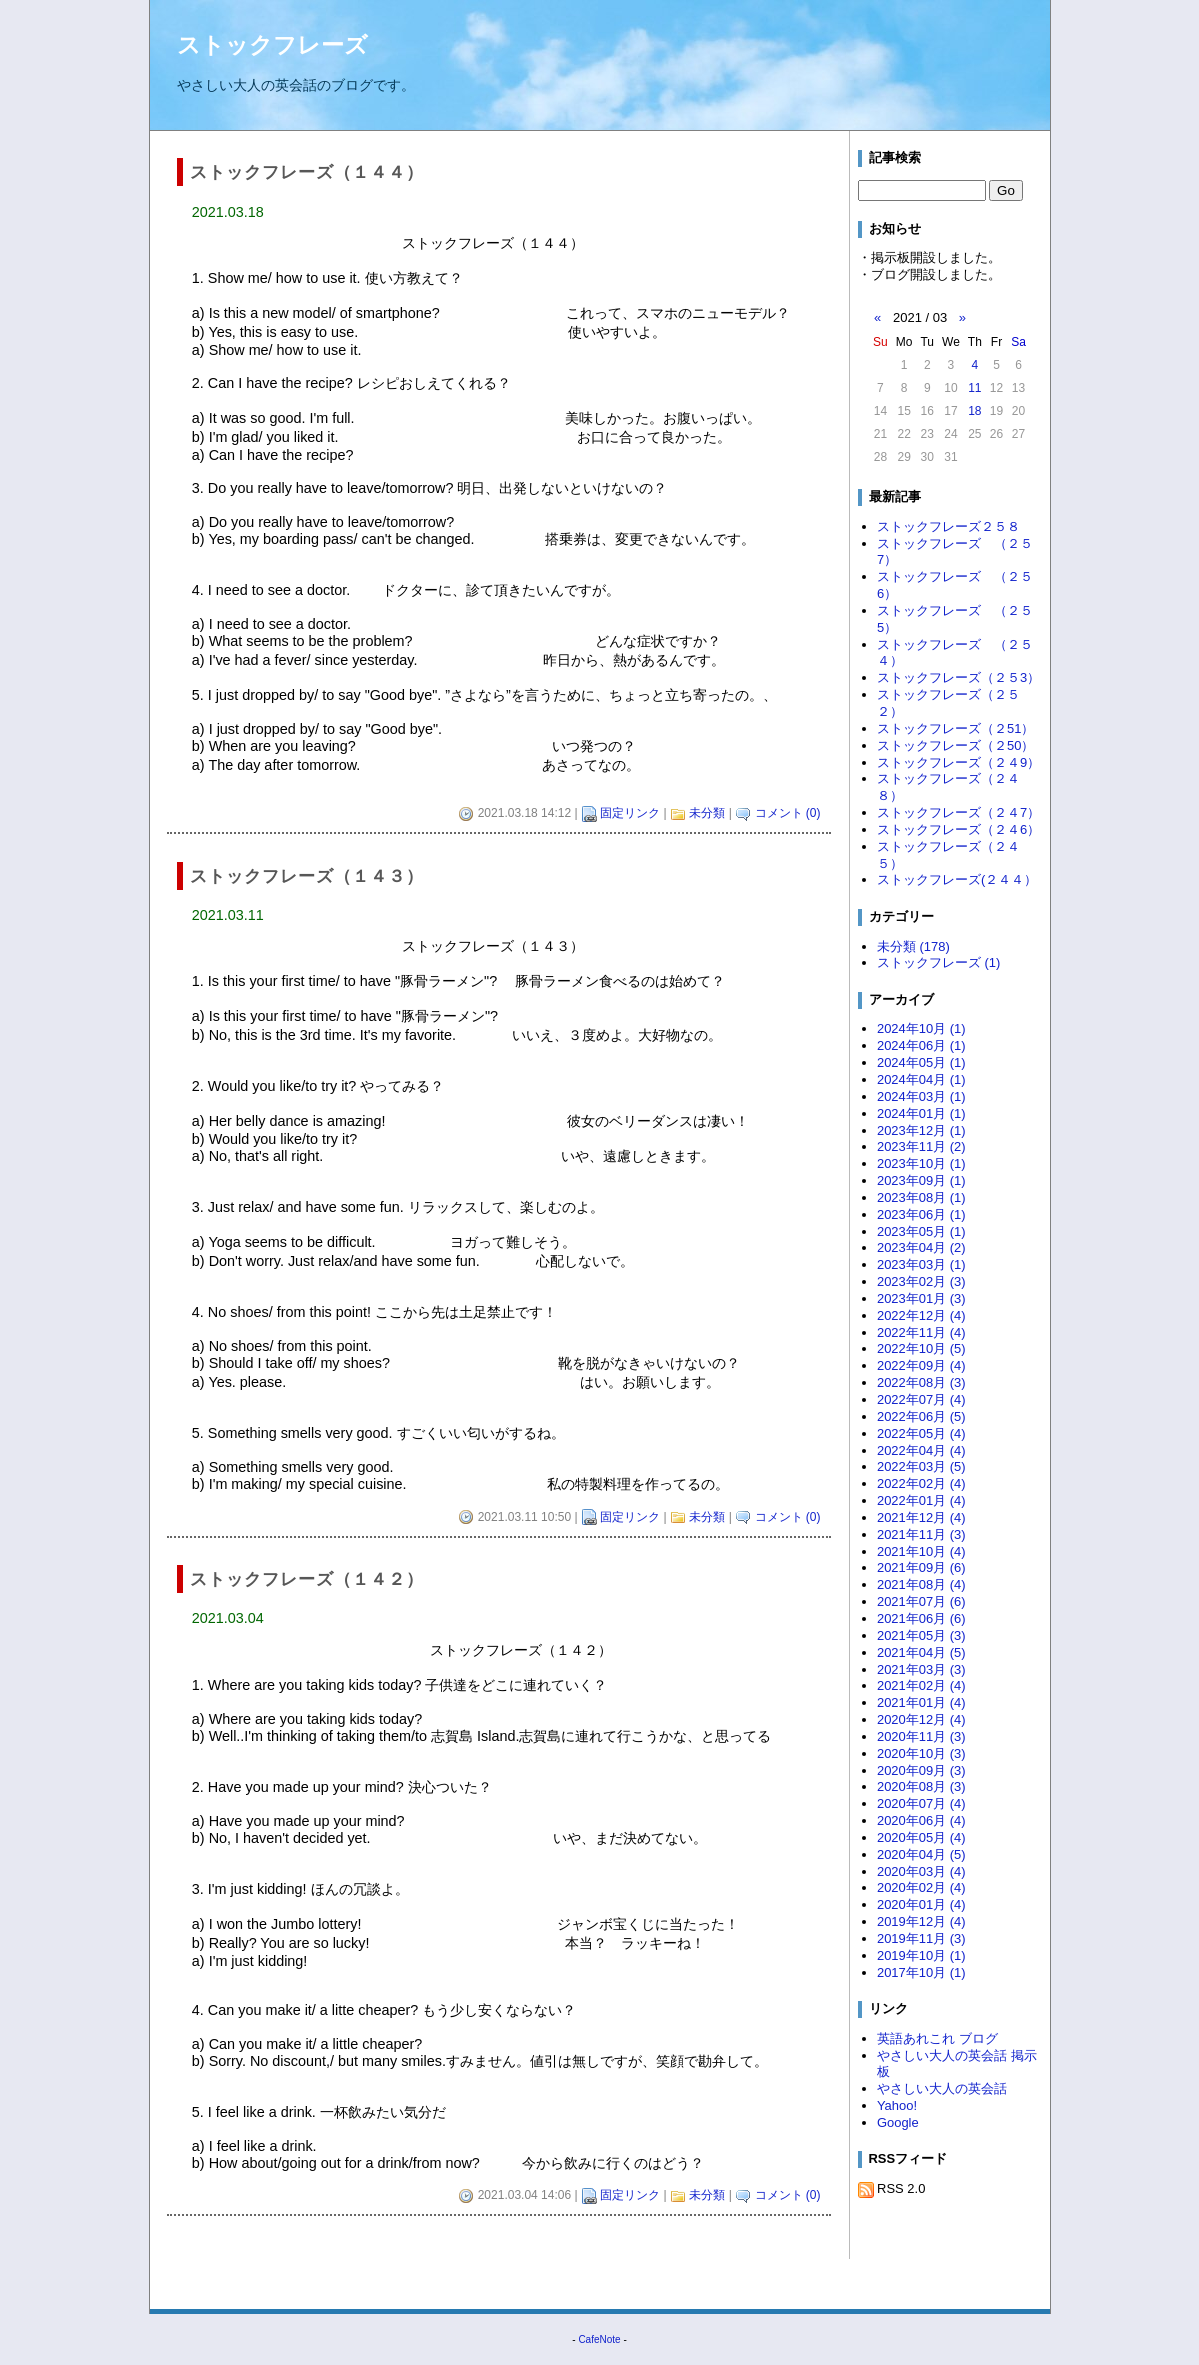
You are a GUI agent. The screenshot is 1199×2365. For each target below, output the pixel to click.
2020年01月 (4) (921, 1904)
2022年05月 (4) (921, 1433)
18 (974, 411)
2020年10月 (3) (921, 1753)
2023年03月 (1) (921, 1264)
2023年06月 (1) (921, 1214)
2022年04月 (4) (921, 1450)
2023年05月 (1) (921, 1231)
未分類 (707, 813)
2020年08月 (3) (921, 1786)
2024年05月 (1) (921, 1062)
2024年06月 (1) (921, 1045)
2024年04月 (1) (921, 1079)
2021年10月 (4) (921, 1551)
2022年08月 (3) (921, 1382)
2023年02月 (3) (921, 1281)
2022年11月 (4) (921, 1332)
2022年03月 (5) (921, 1466)
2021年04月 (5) (921, 1652)
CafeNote (599, 2339)
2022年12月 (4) (921, 1315)
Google (898, 2122)
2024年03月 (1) (921, 1096)
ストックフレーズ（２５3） (958, 677)
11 (974, 388)
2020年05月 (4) (921, 1837)
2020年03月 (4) (921, 1871)
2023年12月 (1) (921, 1130)
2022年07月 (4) (921, 1399)
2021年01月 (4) (921, 1702)
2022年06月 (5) (921, 1416)
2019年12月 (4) (921, 1921)
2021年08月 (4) (921, 1584)
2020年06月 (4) (921, 1820)
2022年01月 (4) (921, 1500)
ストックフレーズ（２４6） (958, 829)
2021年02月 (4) (921, 1685)
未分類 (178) (913, 946)
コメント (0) (788, 813)
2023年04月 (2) (921, 1247)
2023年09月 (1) (921, 1180)
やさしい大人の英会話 (942, 2088)
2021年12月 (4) (921, 1517)
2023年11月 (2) (921, 1146)
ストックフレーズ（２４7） (958, 812)
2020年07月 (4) (921, 1803)
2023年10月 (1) (921, 1163)
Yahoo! (897, 2105)
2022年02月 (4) (921, 1483)
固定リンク (630, 813)
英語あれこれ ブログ (937, 2038)
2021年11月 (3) (921, 1534)
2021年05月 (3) (921, 1635)
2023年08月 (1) (921, 1197)
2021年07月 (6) (921, 1601)
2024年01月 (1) (921, 1113)
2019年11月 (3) (921, 1938)
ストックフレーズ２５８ (948, 526)
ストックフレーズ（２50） (955, 745)
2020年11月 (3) (921, 1736)
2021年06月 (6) (921, 1618)
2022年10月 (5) (921, 1348)
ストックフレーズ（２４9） (958, 762)
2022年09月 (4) (921, 1365)
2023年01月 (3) (921, 1298)
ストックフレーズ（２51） (955, 728)
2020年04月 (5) (921, 1854)
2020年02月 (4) (921, 1887)
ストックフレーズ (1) (938, 962)
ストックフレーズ (272, 45)
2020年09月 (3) (921, 1770)
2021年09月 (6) (921, 1567)
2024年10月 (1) (921, 1028)
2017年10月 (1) (921, 1972)
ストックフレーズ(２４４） (957, 879)
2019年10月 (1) (921, 1955)
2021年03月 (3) (921, 1669)
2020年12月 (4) (921, 1719)
